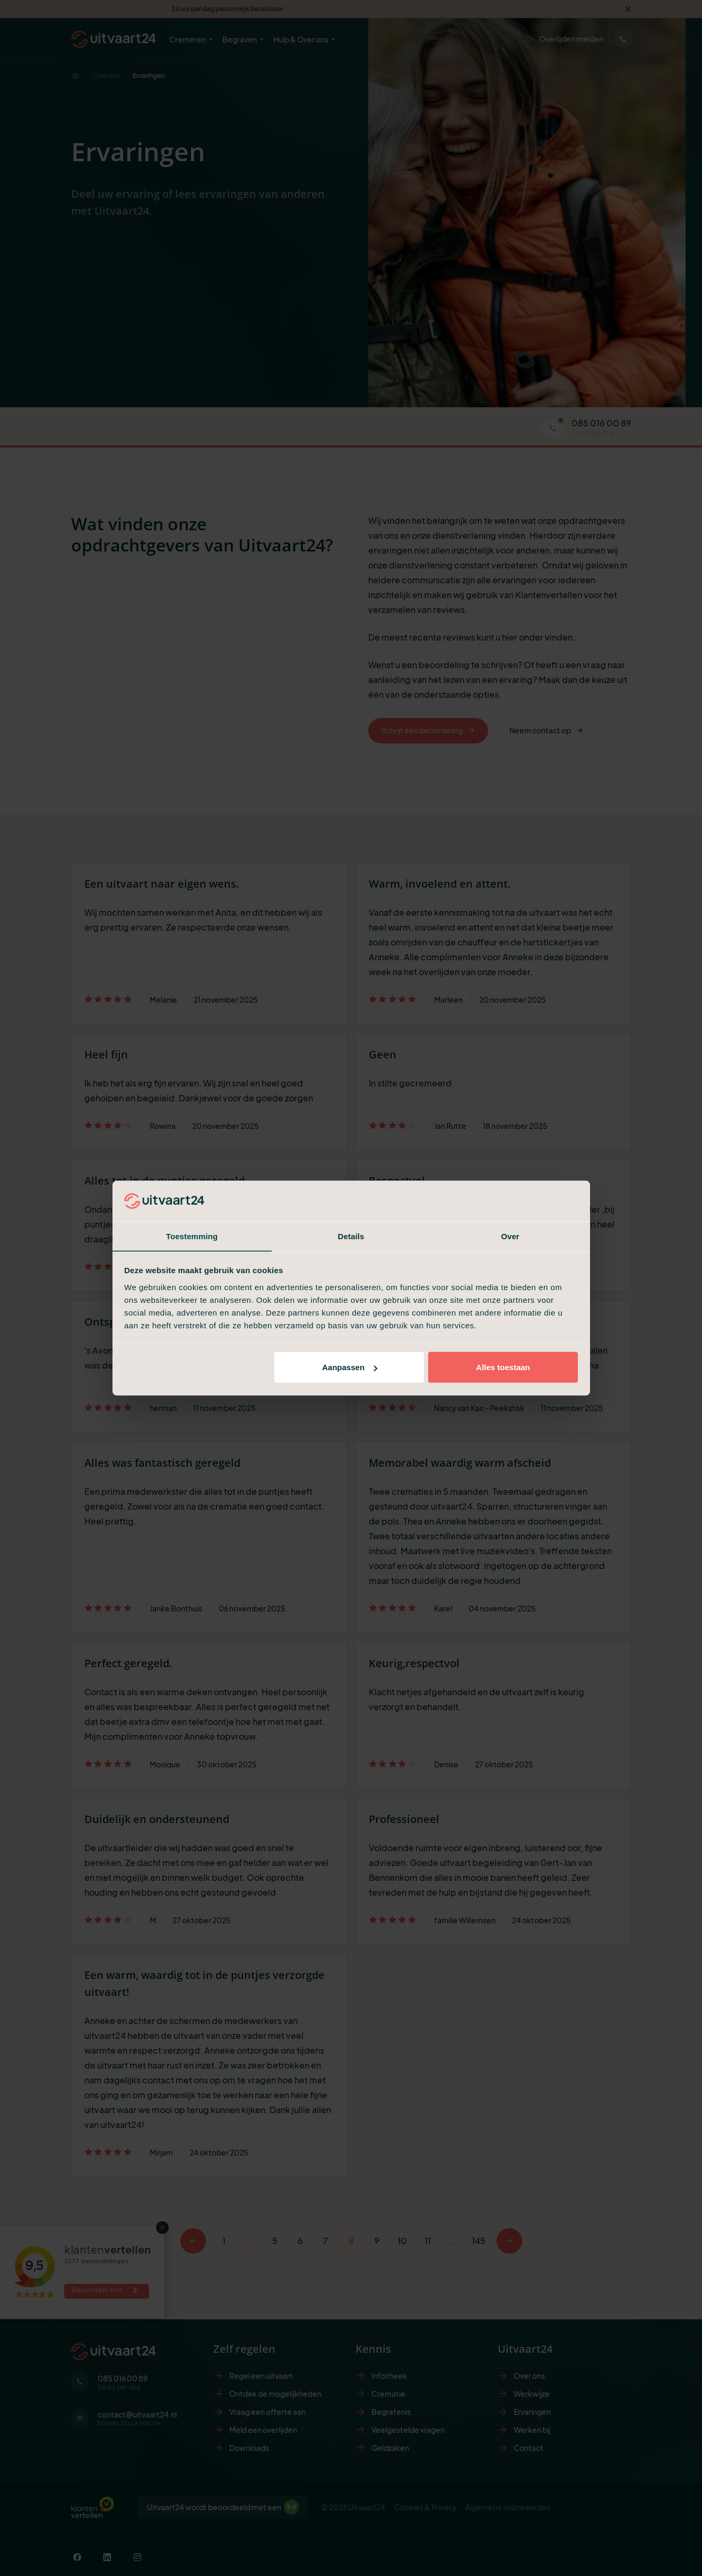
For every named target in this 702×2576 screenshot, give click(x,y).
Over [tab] (510, 1235)
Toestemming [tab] (192, 1235)
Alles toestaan (503, 1367)
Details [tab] (351, 1235)
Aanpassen (349, 1367)
